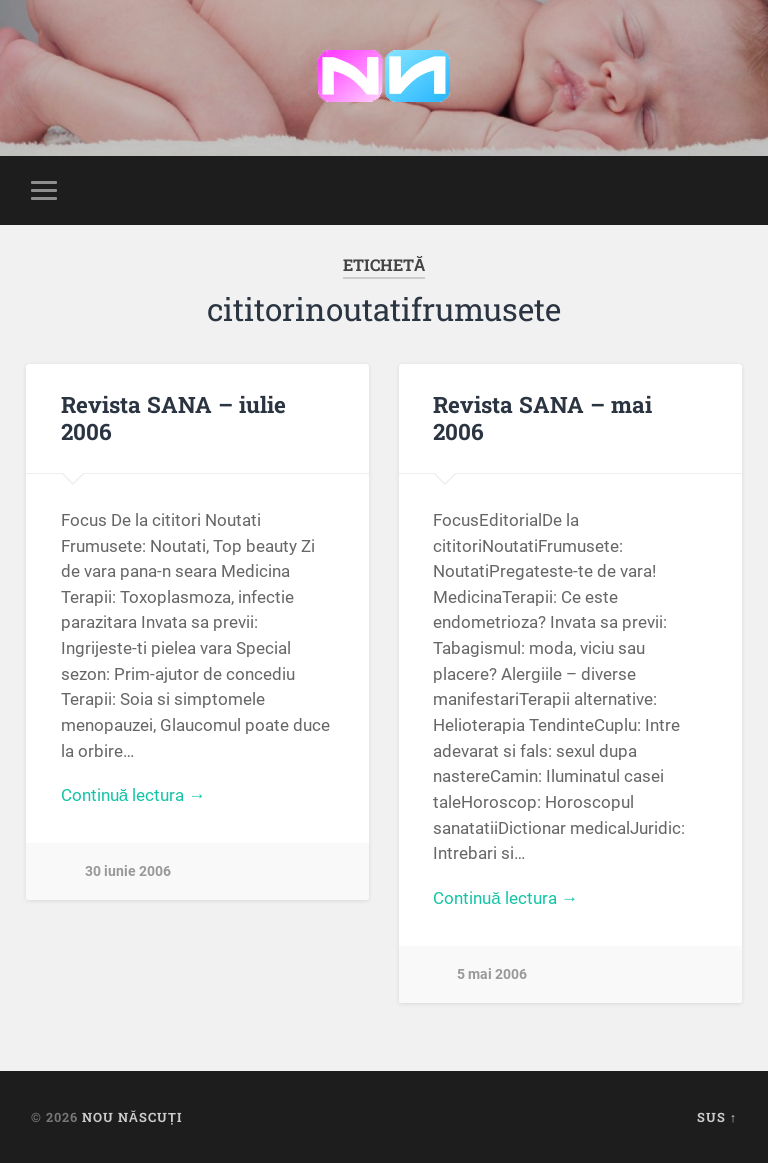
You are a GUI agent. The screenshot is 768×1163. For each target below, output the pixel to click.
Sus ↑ (717, 1117)
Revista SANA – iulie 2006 (173, 417)
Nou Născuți (132, 1117)
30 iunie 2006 (128, 871)
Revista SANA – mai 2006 (542, 417)
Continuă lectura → (133, 795)
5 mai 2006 (492, 974)
